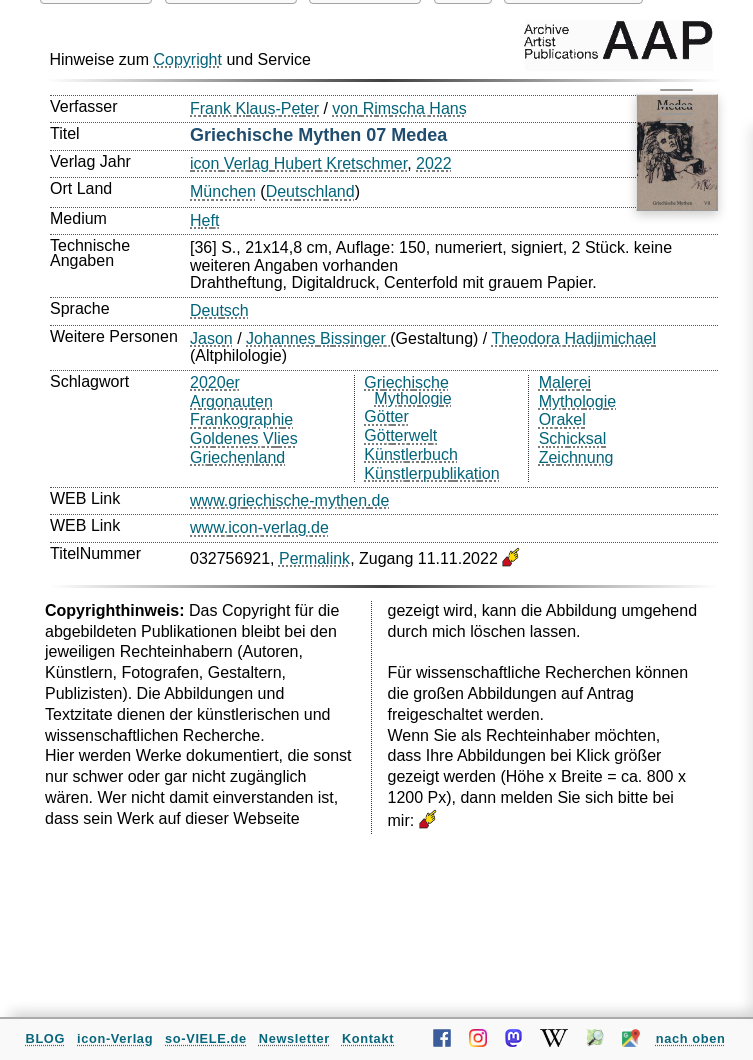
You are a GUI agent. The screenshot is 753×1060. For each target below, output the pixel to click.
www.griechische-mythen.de (289, 500)
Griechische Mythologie (407, 390)
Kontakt (368, 1038)
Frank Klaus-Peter (254, 108)
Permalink (314, 558)
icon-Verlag (115, 1038)
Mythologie (577, 401)
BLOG (46, 1038)
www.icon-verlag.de (259, 527)
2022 (434, 163)
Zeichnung (576, 457)
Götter (386, 416)
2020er (215, 382)
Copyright (187, 59)
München (223, 191)
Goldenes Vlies (244, 438)
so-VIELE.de (206, 1038)
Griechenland (237, 457)
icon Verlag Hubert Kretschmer (298, 163)
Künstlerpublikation (431, 473)
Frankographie (241, 419)
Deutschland (310, 191)
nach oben (691, 1038)
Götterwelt (400, 435)
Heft (204, 220)
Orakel (562, 419)
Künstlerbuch (410, 454)
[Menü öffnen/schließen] (676, 106)
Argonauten (231, 401)
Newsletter (294, 1038)
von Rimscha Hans (399, 108)
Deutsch (219, 310)
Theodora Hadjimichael (573, 338)
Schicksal (573, 438)
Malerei (565, 382)
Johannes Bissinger (318, 338)
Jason (211, 338)
